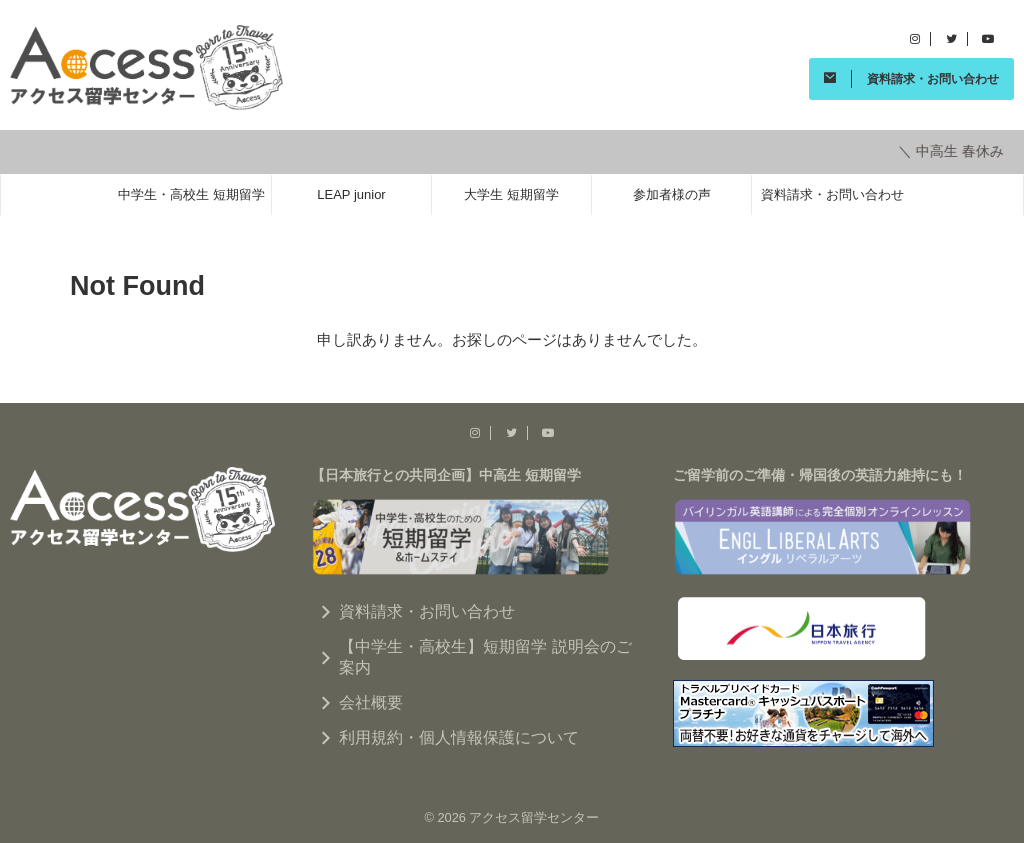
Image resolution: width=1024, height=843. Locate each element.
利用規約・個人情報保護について (459, 734)
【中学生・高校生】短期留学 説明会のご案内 (485, 654)
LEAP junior (351, 191)
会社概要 (371, 699)
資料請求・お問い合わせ (832, 191)
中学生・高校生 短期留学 (191, 191)
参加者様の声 (672, 191)
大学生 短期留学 (511, 191)
